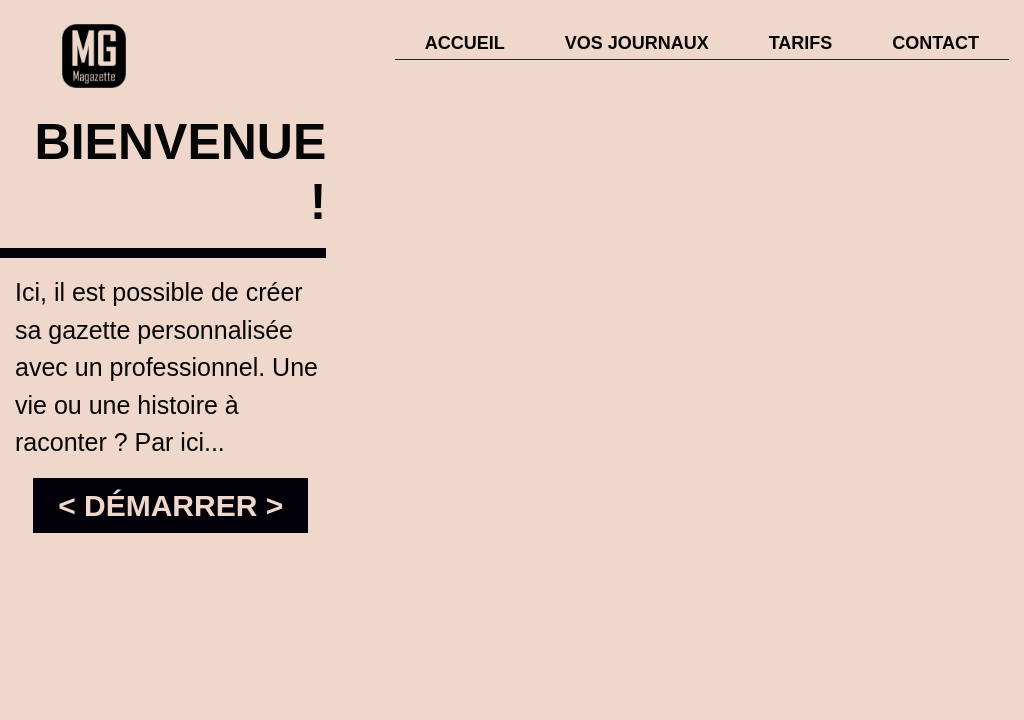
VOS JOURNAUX (637, 43)
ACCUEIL (465, 43)
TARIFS (801, 43)
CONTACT (935, 43)
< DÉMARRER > (170, 505)
